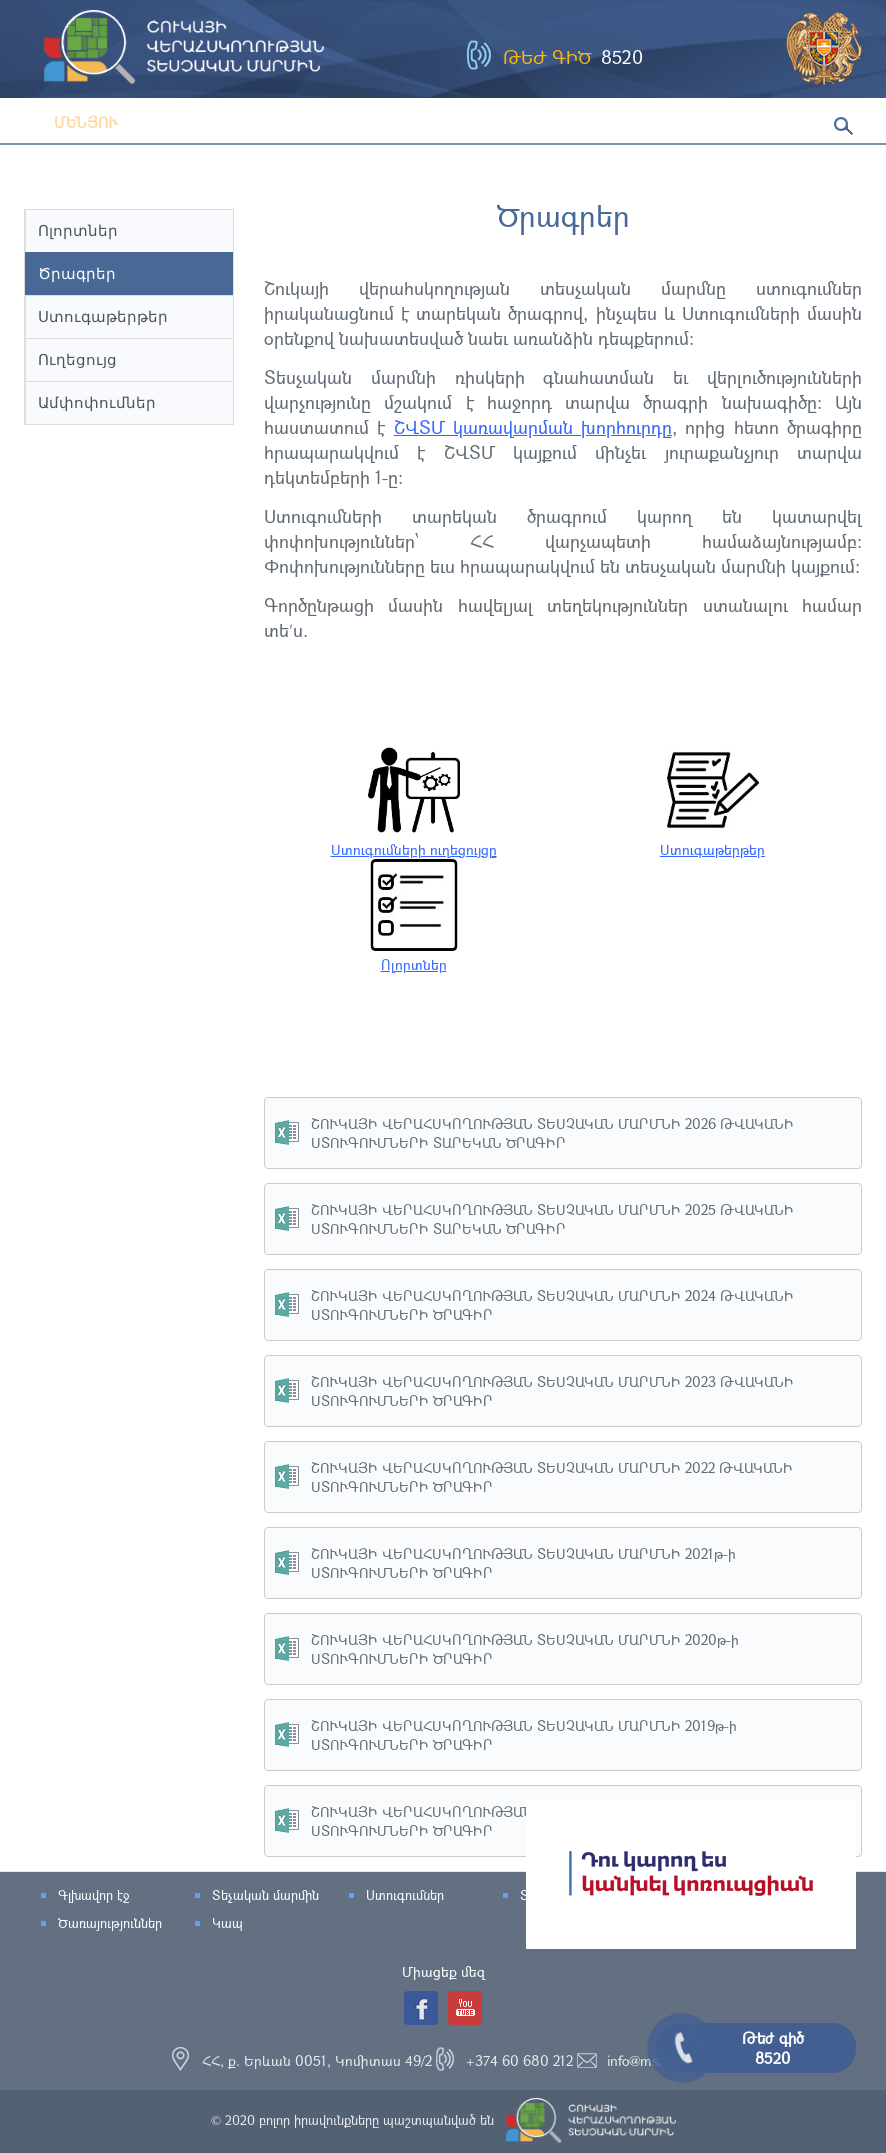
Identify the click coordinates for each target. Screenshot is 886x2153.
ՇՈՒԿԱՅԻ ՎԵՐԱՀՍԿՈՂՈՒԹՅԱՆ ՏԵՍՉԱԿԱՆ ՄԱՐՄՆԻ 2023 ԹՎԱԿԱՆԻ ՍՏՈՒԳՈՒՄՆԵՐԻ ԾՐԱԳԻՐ (552, 1391)
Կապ (227, 1923)
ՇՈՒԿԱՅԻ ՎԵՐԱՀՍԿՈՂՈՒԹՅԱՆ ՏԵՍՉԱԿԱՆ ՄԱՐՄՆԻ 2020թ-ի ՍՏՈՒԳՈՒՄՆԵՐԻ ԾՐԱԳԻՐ (525, 1649)
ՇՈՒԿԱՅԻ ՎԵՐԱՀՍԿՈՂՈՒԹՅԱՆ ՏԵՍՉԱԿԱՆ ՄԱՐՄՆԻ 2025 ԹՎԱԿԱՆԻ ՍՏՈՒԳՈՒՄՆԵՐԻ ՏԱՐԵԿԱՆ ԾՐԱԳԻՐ (552, 1219)
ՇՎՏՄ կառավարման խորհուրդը (533, 427)
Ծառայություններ (110, 1923)
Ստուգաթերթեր (103, 316)
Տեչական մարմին (265, 1895)
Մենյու (71, 122)
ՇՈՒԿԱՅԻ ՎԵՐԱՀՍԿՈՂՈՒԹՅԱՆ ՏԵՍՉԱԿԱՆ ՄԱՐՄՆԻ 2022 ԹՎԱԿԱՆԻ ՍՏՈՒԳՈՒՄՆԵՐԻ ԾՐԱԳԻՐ (552, 1477)
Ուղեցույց (77, 359)
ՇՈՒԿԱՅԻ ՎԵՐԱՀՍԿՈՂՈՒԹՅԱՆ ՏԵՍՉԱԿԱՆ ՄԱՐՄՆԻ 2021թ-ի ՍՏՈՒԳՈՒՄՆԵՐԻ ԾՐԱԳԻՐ (523, 1563)
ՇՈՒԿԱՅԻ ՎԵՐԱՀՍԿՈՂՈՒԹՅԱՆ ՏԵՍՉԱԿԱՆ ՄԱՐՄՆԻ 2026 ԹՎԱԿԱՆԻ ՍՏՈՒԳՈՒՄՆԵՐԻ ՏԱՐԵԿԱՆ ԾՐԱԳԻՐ (552, 1133)
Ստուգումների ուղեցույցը (414, 840)
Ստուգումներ (405, 1895)
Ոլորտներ (78, 230)
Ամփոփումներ (97, 402)
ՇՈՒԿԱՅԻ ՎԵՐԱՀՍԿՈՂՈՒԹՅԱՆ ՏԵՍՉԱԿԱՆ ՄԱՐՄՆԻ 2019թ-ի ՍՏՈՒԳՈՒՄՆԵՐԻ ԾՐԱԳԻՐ (524, 1735)
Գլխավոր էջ (93, 1895)
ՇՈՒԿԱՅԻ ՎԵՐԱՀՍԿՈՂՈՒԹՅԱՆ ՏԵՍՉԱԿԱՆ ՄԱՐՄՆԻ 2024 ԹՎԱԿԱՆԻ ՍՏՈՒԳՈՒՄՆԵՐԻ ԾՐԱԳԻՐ (552, 1305)
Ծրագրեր (77, 273)
